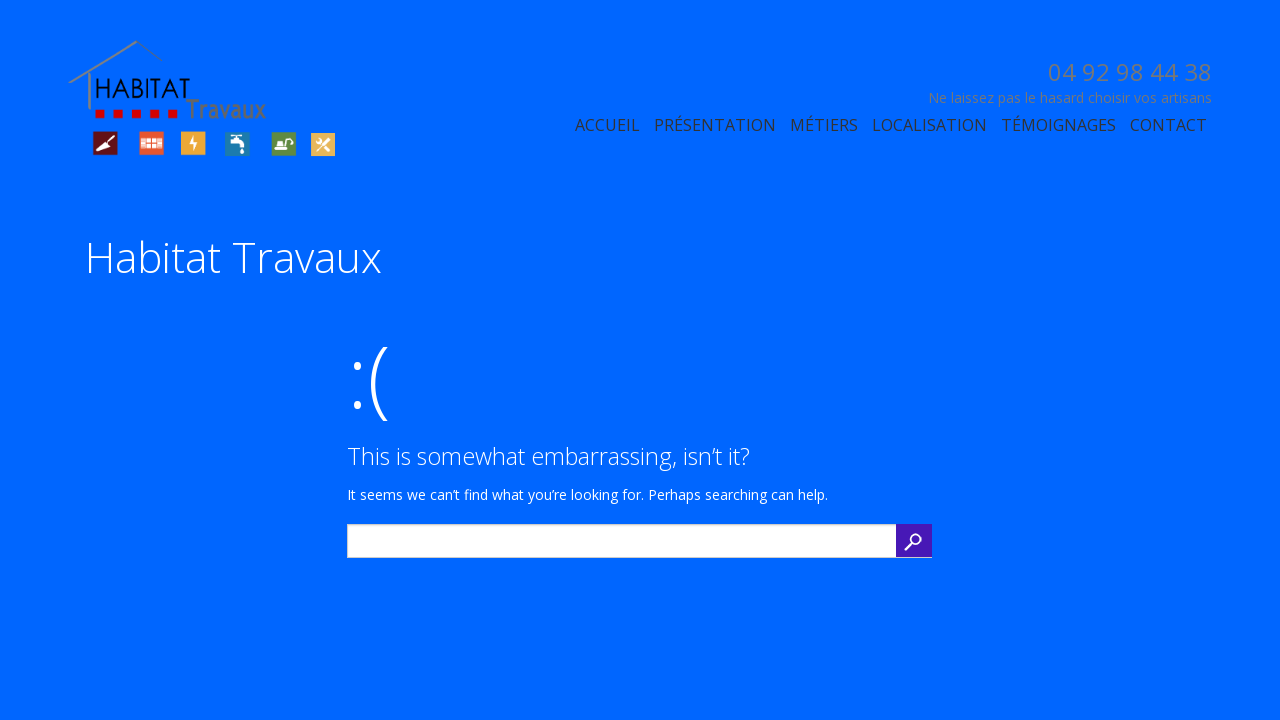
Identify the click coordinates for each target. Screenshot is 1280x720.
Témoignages (1058, 125)
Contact (1168, 125)
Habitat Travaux (233, 256)
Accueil (607, 125)
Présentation (715, 125)
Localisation (929, 125)
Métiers (824, 125)
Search (914, 540)
